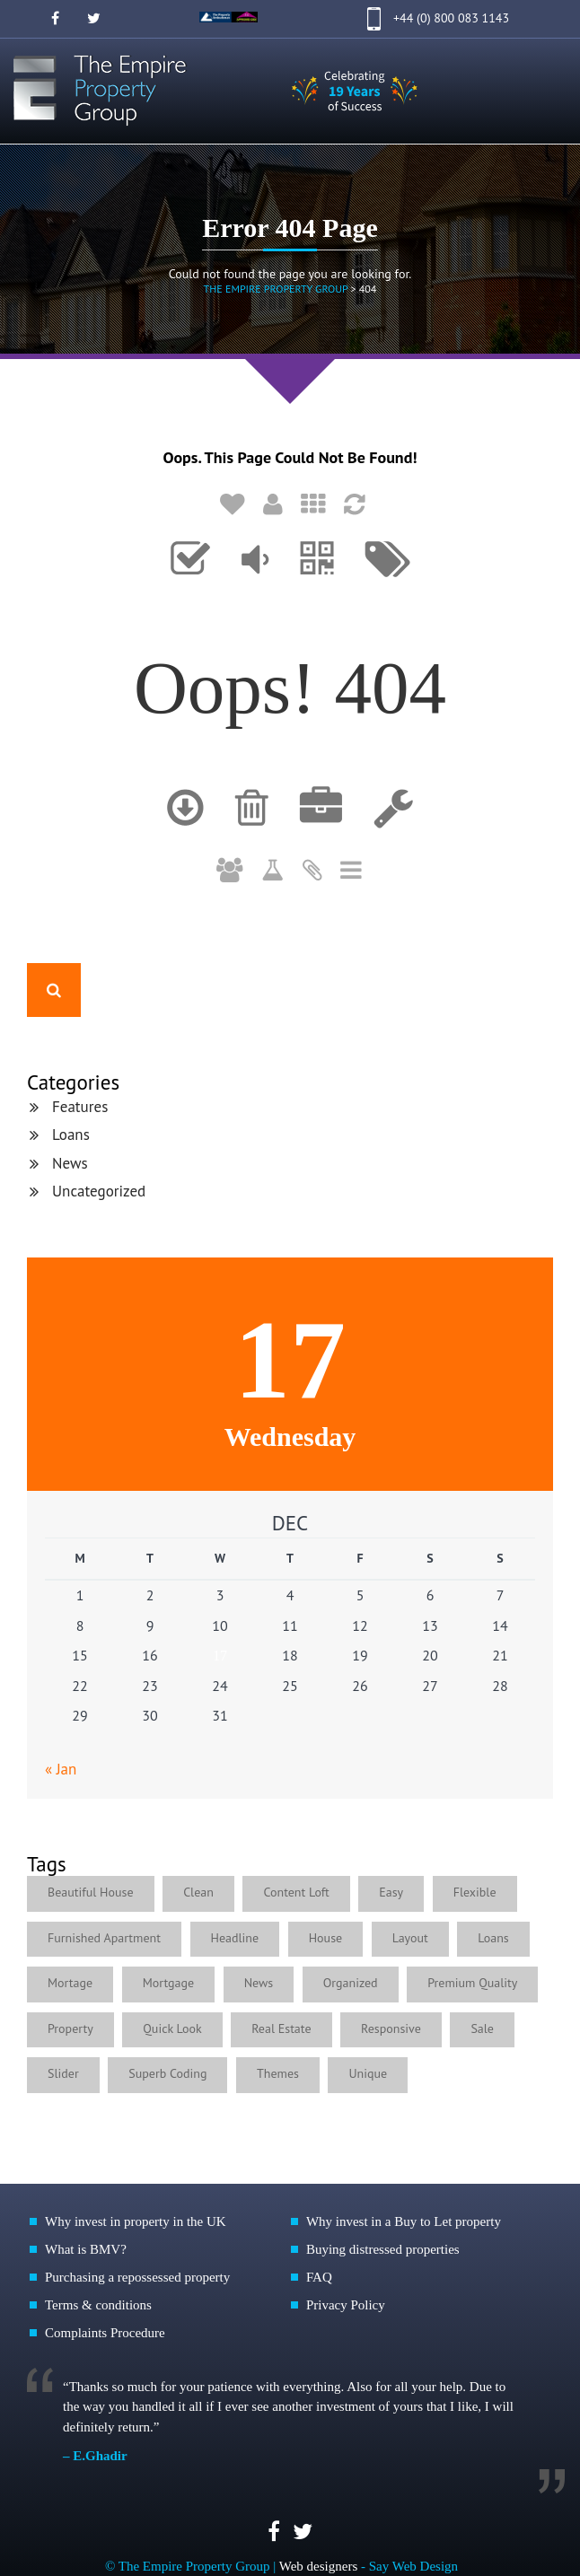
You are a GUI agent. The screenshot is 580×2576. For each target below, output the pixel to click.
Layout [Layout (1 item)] (410, 1938)
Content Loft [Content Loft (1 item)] (296, 1892)
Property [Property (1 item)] (70, 2028)
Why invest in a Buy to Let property (403, 2221)
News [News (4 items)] (259, 1983)
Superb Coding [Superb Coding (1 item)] (167, 2073)
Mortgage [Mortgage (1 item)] (168, 1983)
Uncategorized (98, 1191)
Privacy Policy (345, 2305)
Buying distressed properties (383, 2249)
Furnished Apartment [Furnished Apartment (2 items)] (104, 1938)
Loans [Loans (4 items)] (493, 1938)
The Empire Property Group (276, 288)
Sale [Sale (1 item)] (482, 2028)
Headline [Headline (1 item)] (235, 1938)
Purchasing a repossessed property (137, 2277)
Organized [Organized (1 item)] (350, 1983)
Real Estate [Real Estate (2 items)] (281, 2028)
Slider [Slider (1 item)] (63, 2073)
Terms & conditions (98, 2305)
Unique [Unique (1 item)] (367, 2073)
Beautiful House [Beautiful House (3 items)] (91, 1892)
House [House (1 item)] (325, 1938)
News (70, 1163)
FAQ (319, 2277)
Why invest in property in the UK (135, 2221)
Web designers (318, 2566)
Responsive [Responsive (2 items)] (391, 2028)
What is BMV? (86, 2249)
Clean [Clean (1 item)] (198, 1892)
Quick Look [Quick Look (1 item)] (172, 2028)
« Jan (60, 1769)
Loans (71, 1134)
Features (80, 1107)
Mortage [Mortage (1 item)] (70, 1983)
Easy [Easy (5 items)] (391, 1892)
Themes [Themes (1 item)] (278, 2073)
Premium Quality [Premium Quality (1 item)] (472, 1983)
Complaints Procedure (105, 2333)
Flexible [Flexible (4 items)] (475, 1892)
